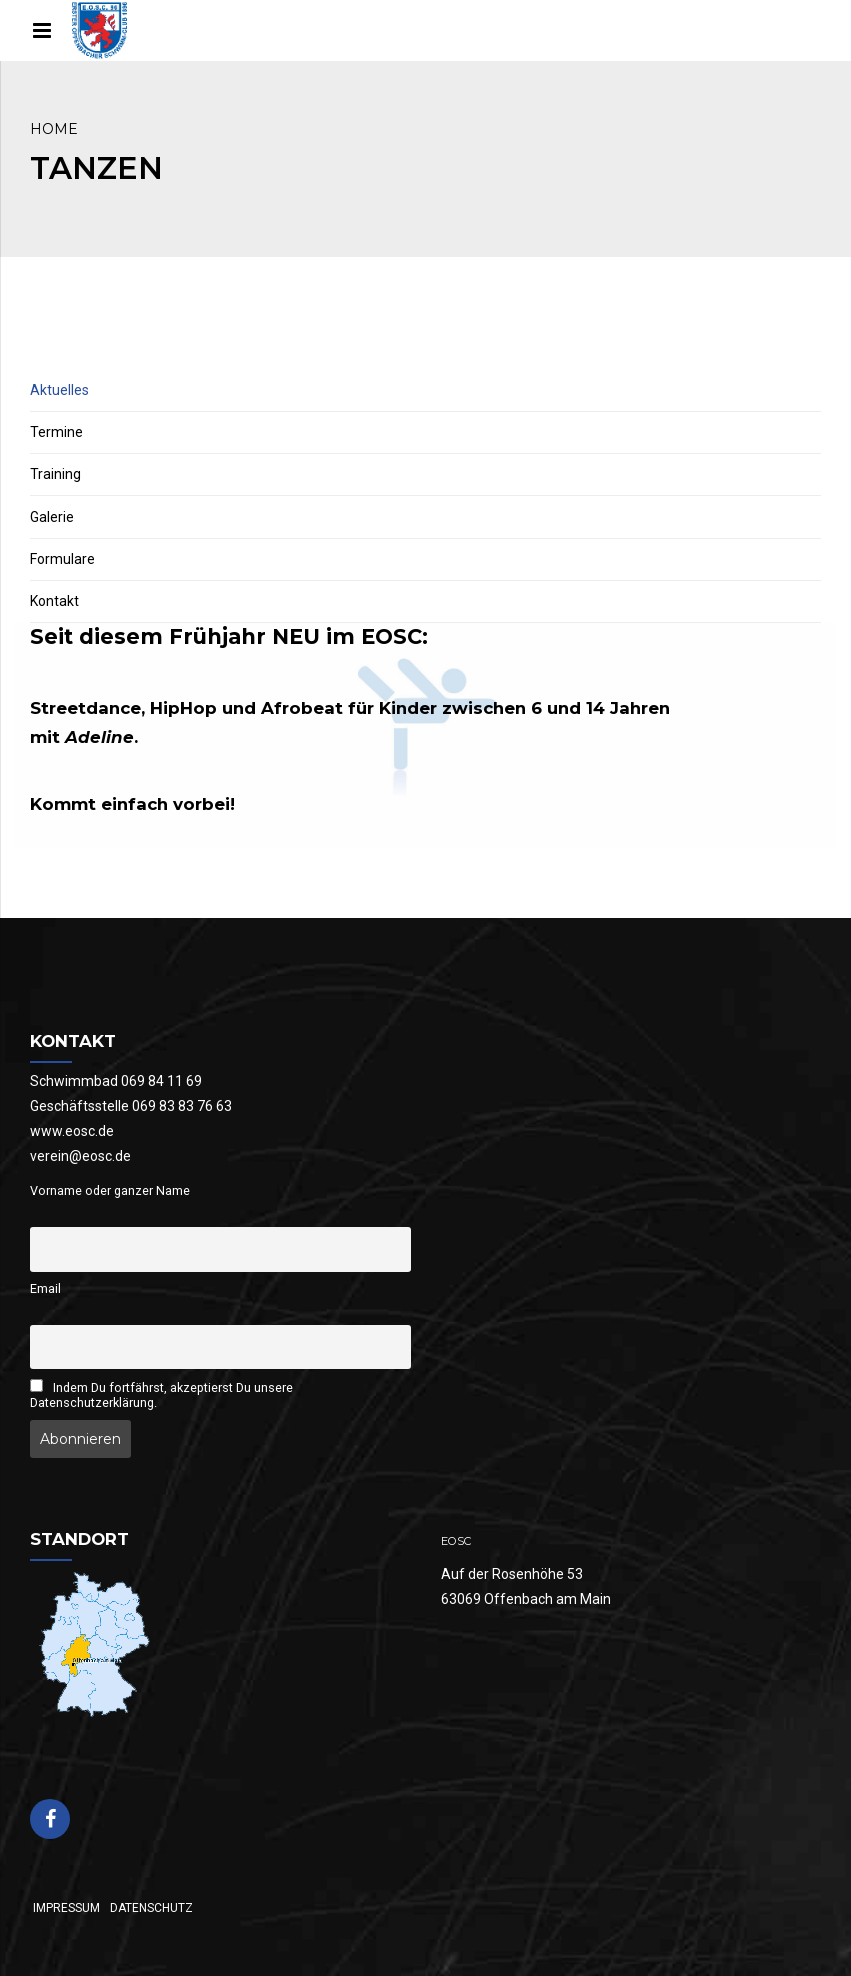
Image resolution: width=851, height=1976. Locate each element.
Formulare (62, 559)
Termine (56, 432)
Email (45, 1288)
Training (55, 474)
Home (54, 129)
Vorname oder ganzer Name (110, 1190)
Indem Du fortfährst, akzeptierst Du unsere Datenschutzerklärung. (161, 1394)
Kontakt (54, 601)
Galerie (52, 517)
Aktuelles (59, 390)
